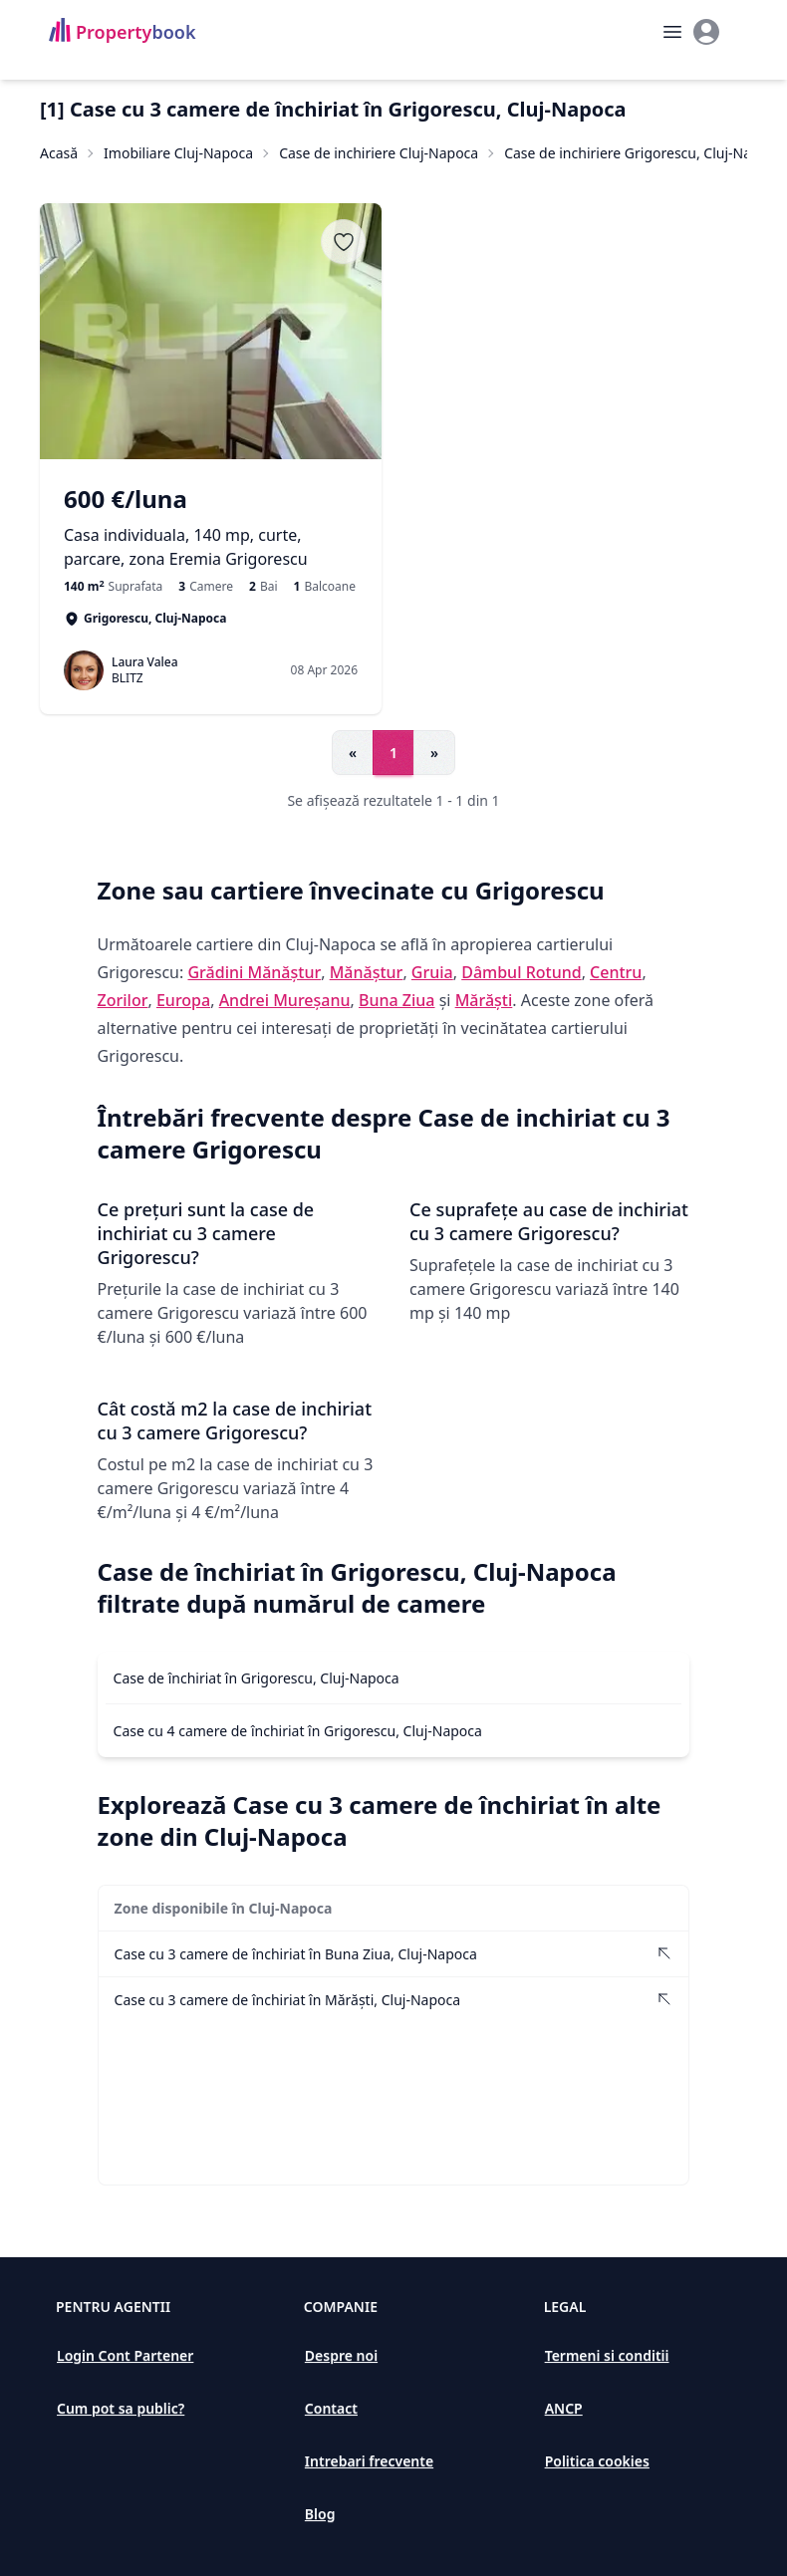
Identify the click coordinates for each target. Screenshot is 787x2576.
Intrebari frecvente (369, 2460)
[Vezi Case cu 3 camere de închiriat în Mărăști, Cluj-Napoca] (394, 1999)
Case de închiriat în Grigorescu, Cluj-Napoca (256, 1678)
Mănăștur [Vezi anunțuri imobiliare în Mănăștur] (366, 972)
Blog (320, 2513)
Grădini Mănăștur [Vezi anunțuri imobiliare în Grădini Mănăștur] (254, 972)
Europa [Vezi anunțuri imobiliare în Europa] (183, 1000)
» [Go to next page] (434, 752)
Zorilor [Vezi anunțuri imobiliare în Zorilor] (123, 1000)
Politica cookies (597, 2460)
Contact (331, 2408)
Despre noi (341, 2355)
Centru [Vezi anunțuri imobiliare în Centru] (616, 972)
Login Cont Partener (125, 2355)
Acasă (59, 152)
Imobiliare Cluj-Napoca (178, 152)
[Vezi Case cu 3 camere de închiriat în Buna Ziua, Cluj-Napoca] (394, 1953)
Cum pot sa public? (120, 2408)
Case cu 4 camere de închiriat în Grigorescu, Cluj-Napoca (298, 1730)
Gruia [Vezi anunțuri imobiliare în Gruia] (432, 972)
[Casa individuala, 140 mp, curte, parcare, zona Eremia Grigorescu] (211, 527)
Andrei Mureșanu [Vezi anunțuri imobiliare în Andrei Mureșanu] (285, 1000)
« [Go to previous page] (353, 752)
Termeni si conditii (607, 2355)
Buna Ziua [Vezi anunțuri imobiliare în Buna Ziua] (397, 1000)
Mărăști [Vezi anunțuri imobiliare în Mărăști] (484, 1000)
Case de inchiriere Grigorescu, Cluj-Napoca (643, 152)
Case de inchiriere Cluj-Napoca (378, 152)
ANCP (564, 2408)
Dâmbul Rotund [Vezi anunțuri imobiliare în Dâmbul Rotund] (521, 972)
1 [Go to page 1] (393, 752)
